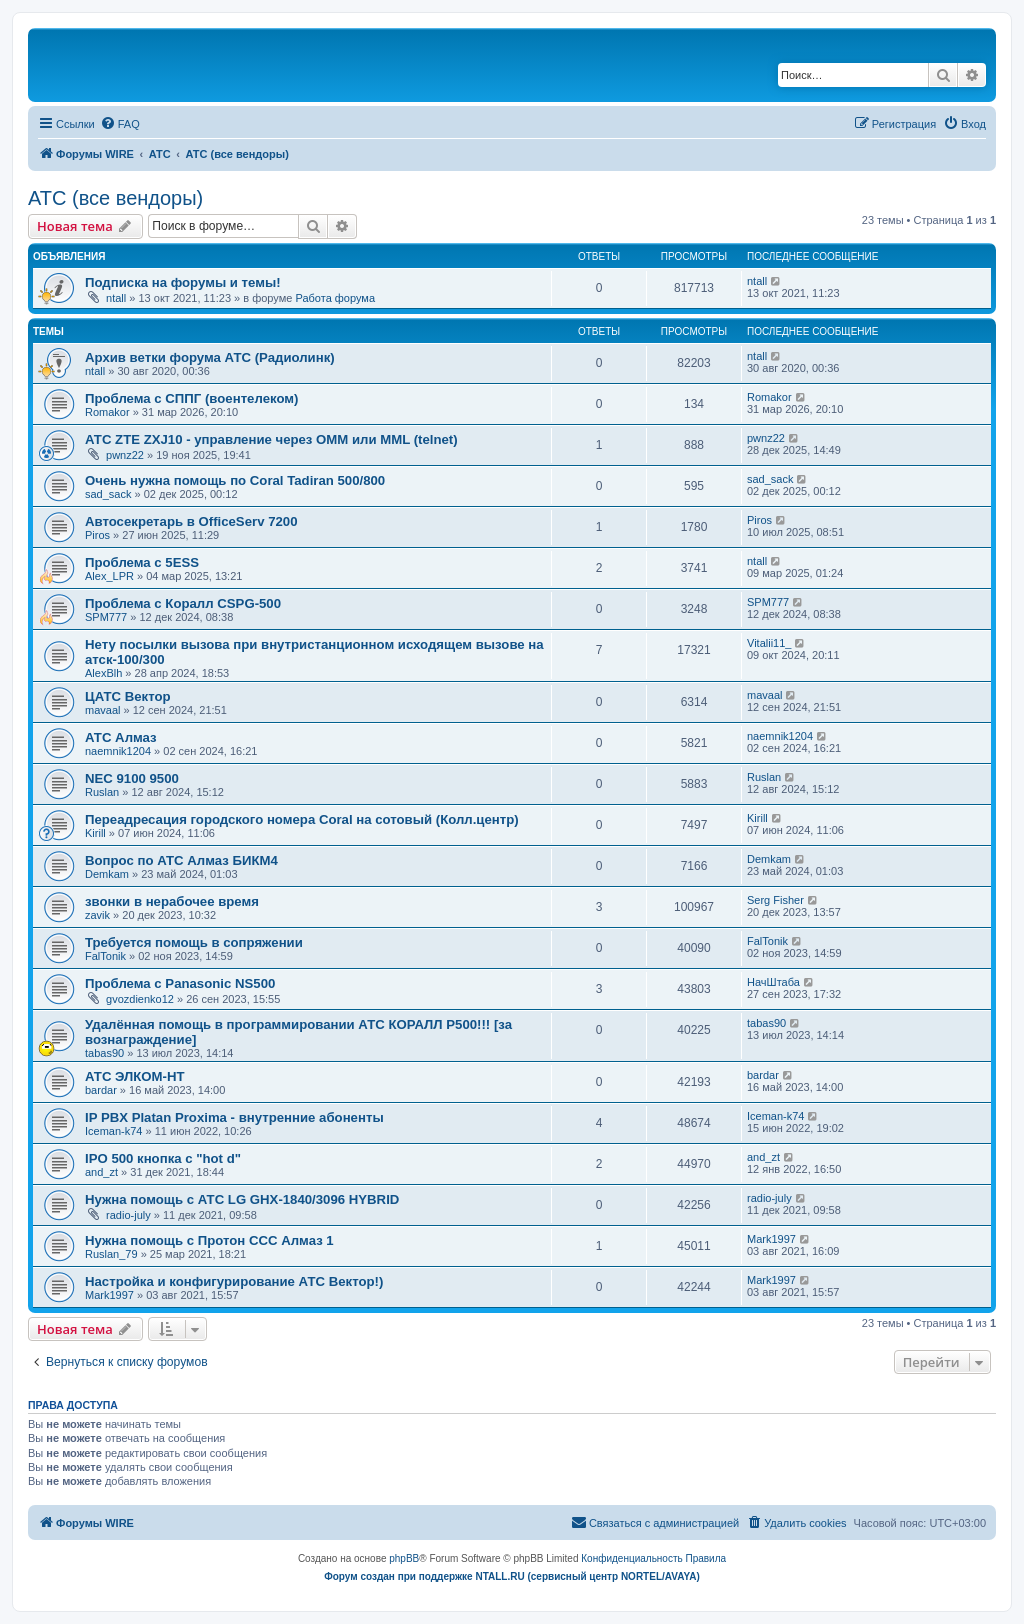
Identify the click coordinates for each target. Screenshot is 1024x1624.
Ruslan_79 (111, 1254)
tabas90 (104, 1053)
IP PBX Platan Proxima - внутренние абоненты (234, 1117)
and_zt (101, 1172)
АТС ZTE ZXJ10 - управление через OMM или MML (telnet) (271, 439)
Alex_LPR (109, 576)
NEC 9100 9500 (132, 778)
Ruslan (102, 792)
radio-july (128, 1215)
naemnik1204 (118, 751)
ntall (116, 298)
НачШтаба (773, 982)
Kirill (95, 833)
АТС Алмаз (121, 737)
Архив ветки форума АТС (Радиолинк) (210, 357)
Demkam (107, 874)
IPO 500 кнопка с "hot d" (163, 1158)
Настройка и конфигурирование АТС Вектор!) (234, 1281)
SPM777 (106, 617)
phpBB (404, 1558)
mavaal (102, 710)
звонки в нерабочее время (172, 901)
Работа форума (335, 298)
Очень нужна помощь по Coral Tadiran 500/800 (235, 480)
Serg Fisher (775, 900)
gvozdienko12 (140, 999)
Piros (97, 535)
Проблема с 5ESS (142, 562)
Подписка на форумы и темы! (183, 282)
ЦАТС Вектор (128, 696)
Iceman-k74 (113, 1131)
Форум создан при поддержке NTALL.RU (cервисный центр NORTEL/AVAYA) (512, 1576)
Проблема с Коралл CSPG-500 (183, 603)
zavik (97, 915)
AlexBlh (103, 673)
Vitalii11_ (769, 643)
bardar (101, 1090)
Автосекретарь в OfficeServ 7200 (191, 521)
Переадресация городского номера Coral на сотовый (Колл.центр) (302, 819)
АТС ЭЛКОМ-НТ (135, 1076)
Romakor (107, 412)
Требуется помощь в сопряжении (194, 942)
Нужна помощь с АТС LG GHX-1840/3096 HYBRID (242, 1199)
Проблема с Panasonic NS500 (180, 983)
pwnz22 (125, 455)
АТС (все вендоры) (115, 198)
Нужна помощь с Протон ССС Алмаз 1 (209, 1240)
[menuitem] (120, 124)
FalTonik (105, 956)
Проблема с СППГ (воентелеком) (191, 398)
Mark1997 (771, 1239)
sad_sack (108, 494)
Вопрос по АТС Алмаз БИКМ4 (181, 860)
